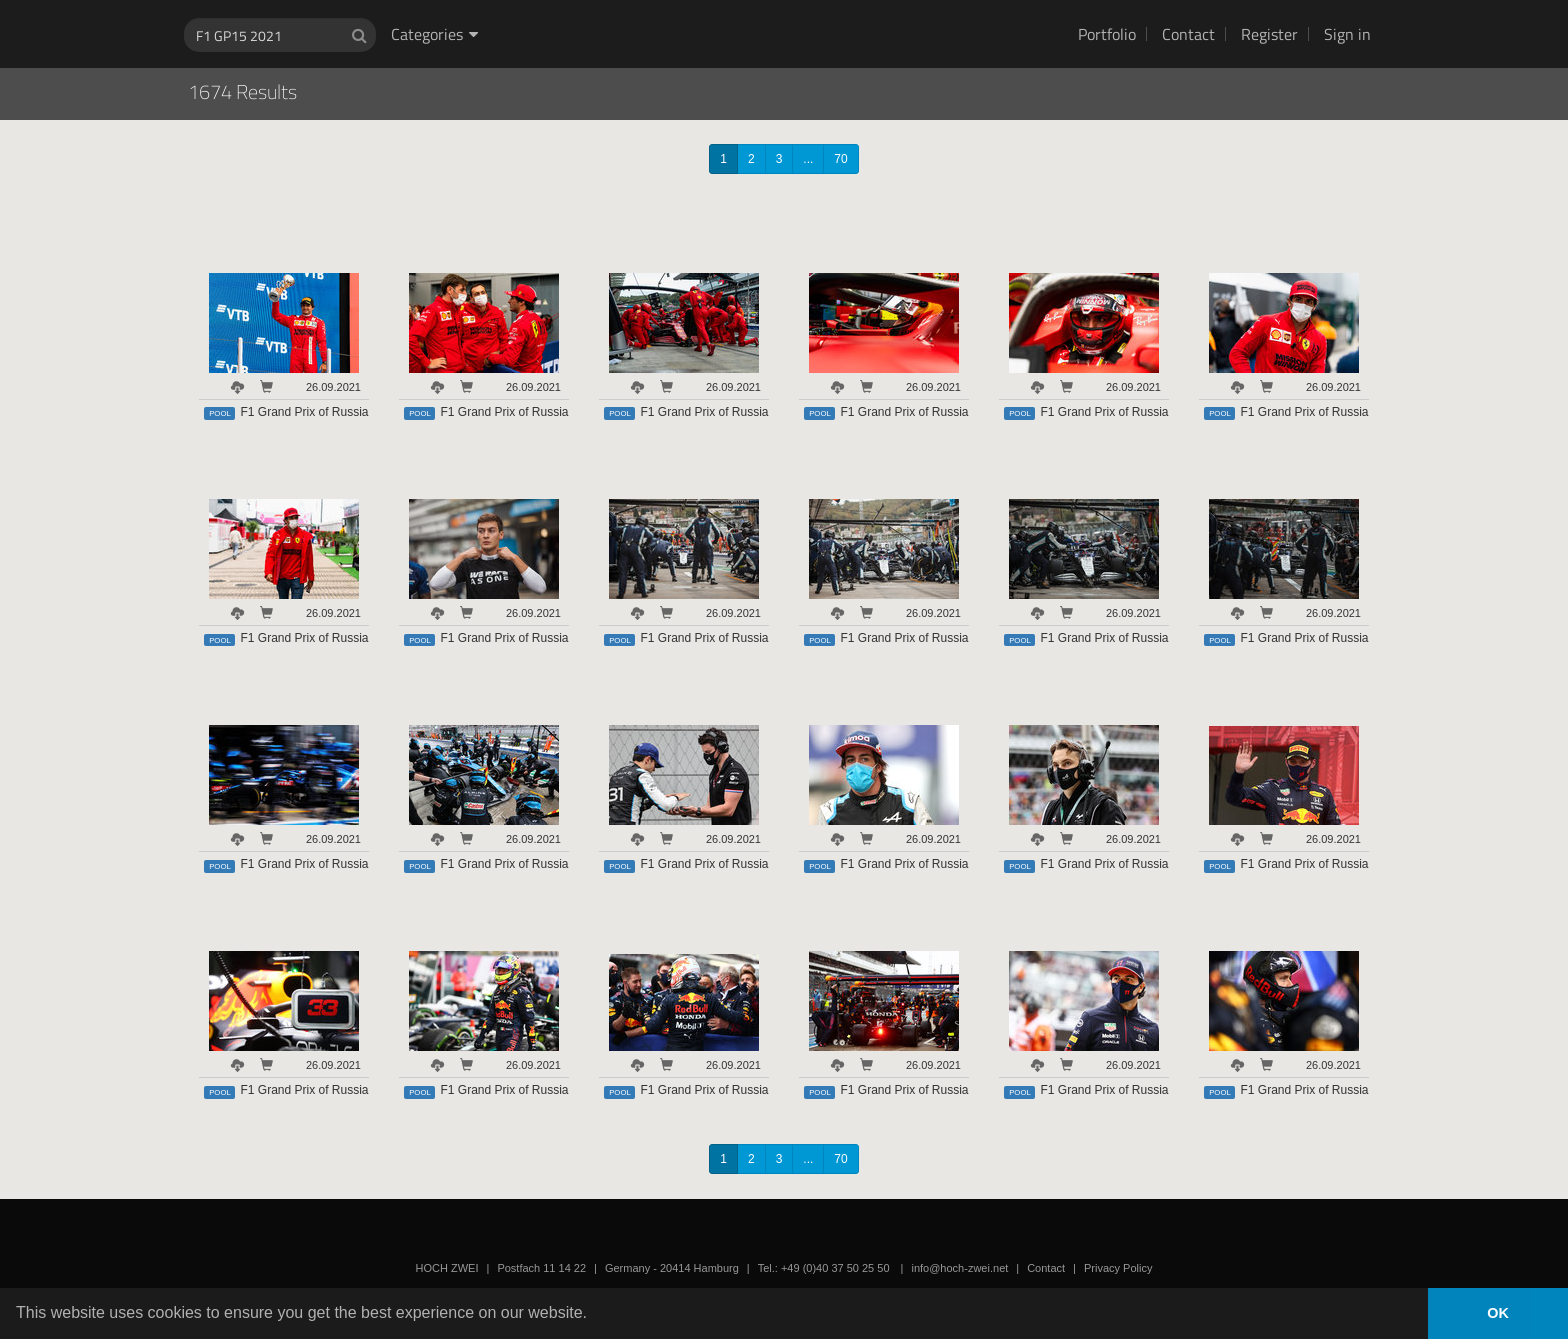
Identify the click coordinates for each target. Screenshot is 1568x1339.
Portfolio (1107, 34)
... (808, 159)
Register (1269, 34)
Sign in (1347, 34)
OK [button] (1498, 1313)
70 (840, 159)
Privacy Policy (1118, 1268)
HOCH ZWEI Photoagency (751, 0)
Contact (1188, 34)
